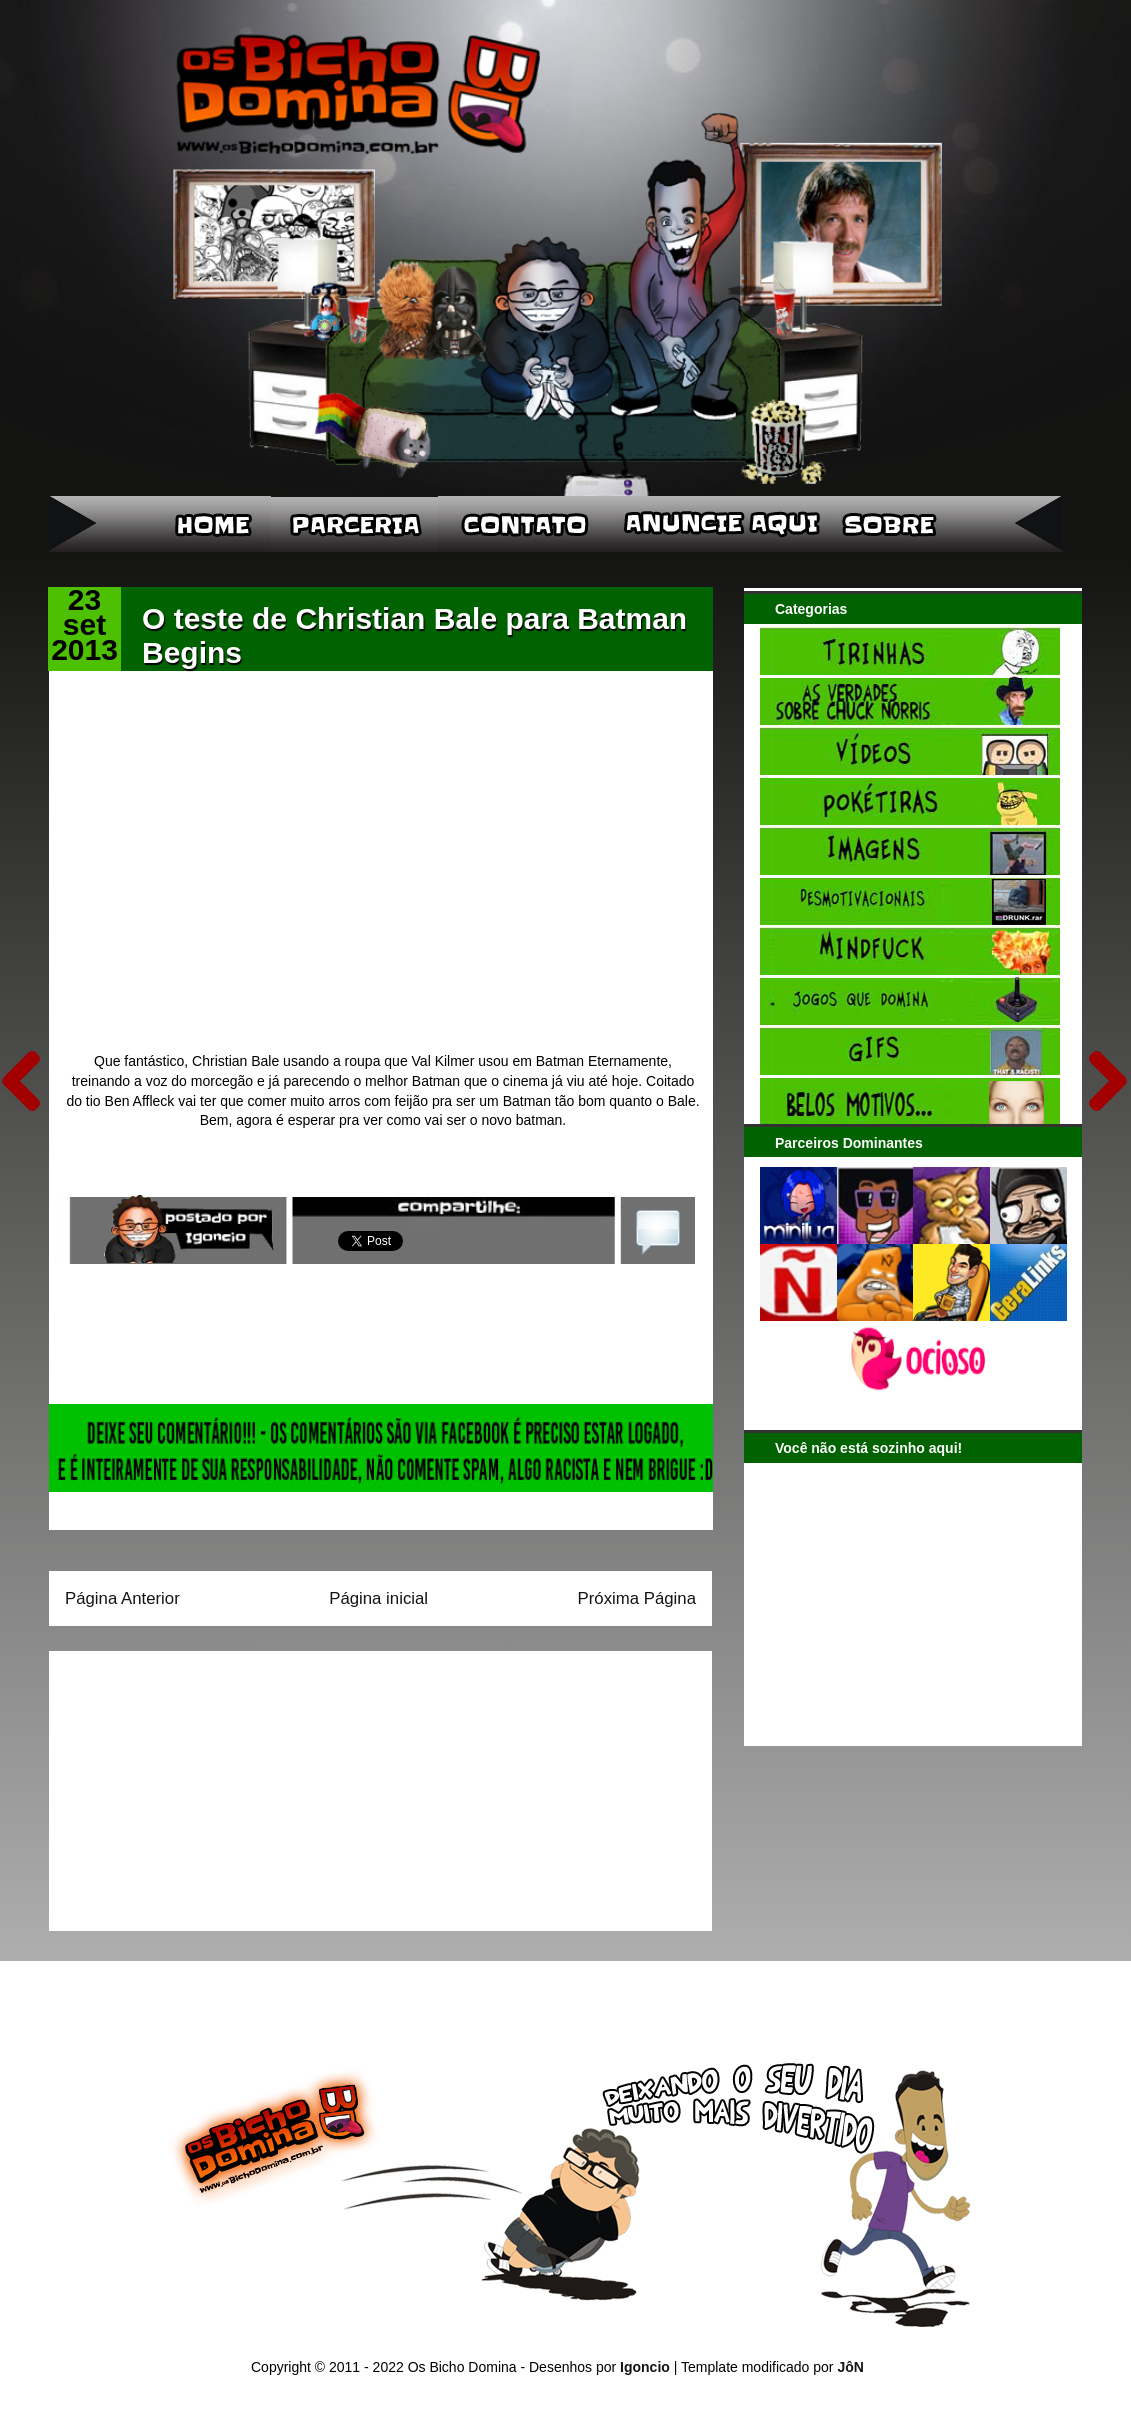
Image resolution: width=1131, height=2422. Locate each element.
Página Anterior (122, 1598)
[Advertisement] (190, 1784)
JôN (850, 2367)
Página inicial (378, 1598)
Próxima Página (637, 1598)
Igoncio (645, 2367)
